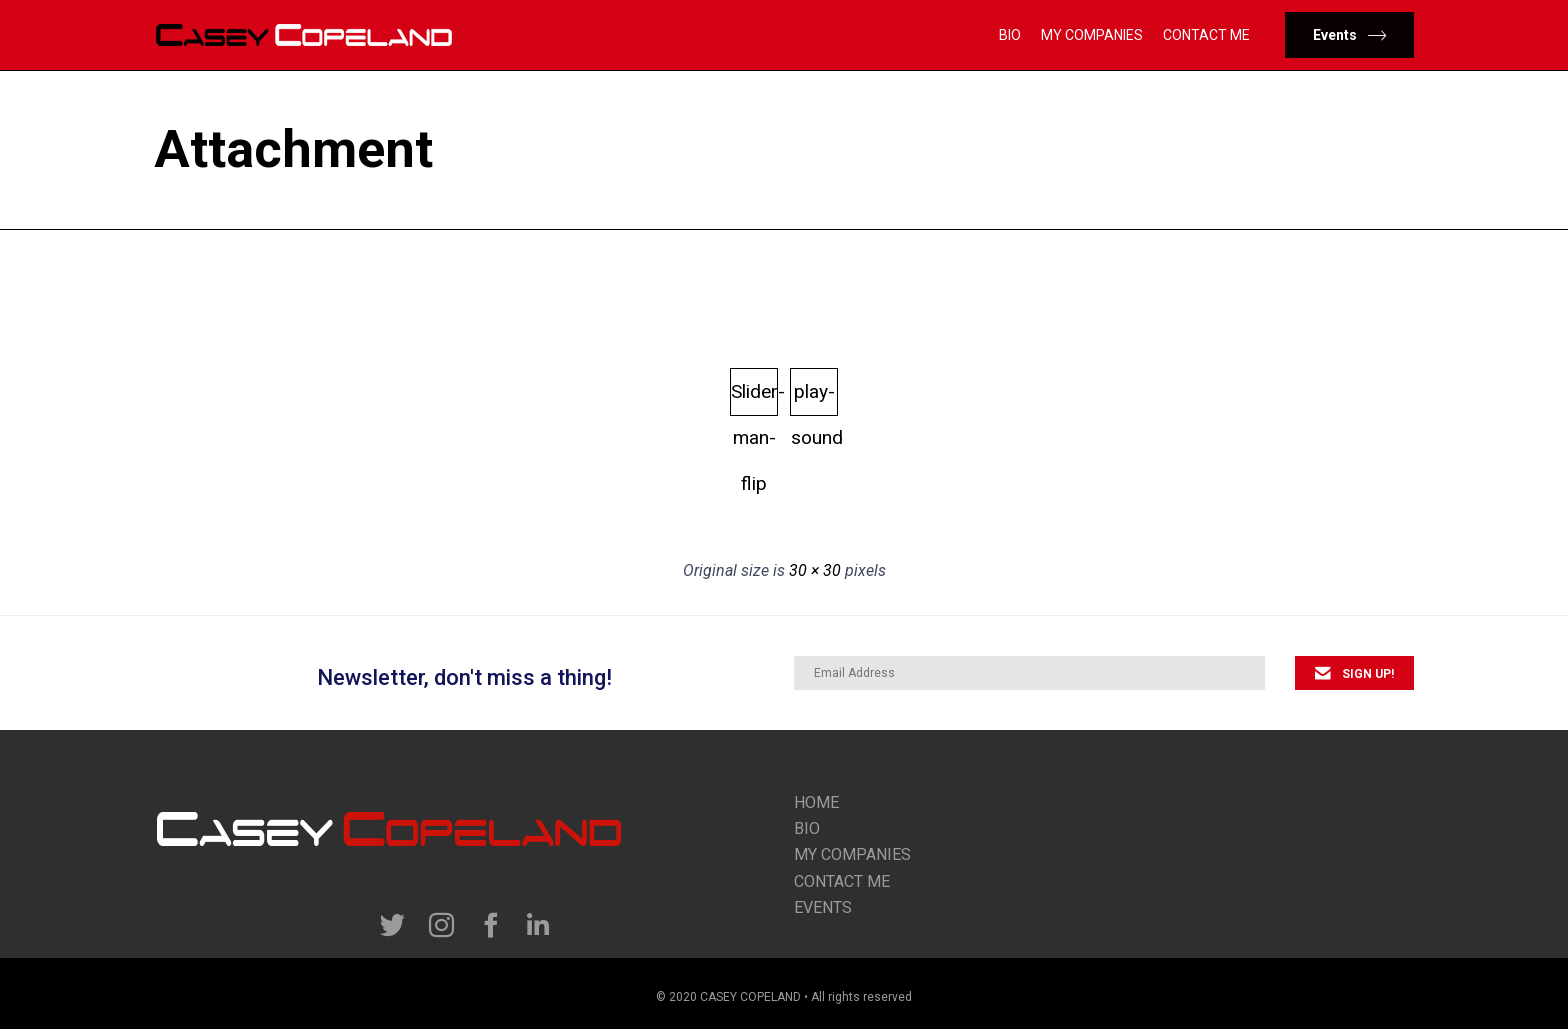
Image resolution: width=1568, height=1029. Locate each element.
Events (823, 907)
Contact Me (1206, 35)
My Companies (1092, 35)
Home (816, 802)
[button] (1349, 35)
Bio (1010, 35)
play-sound (814, 398)
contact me (842, 881)
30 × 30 (815, 570)
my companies (852, 854)
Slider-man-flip (754, 398)
